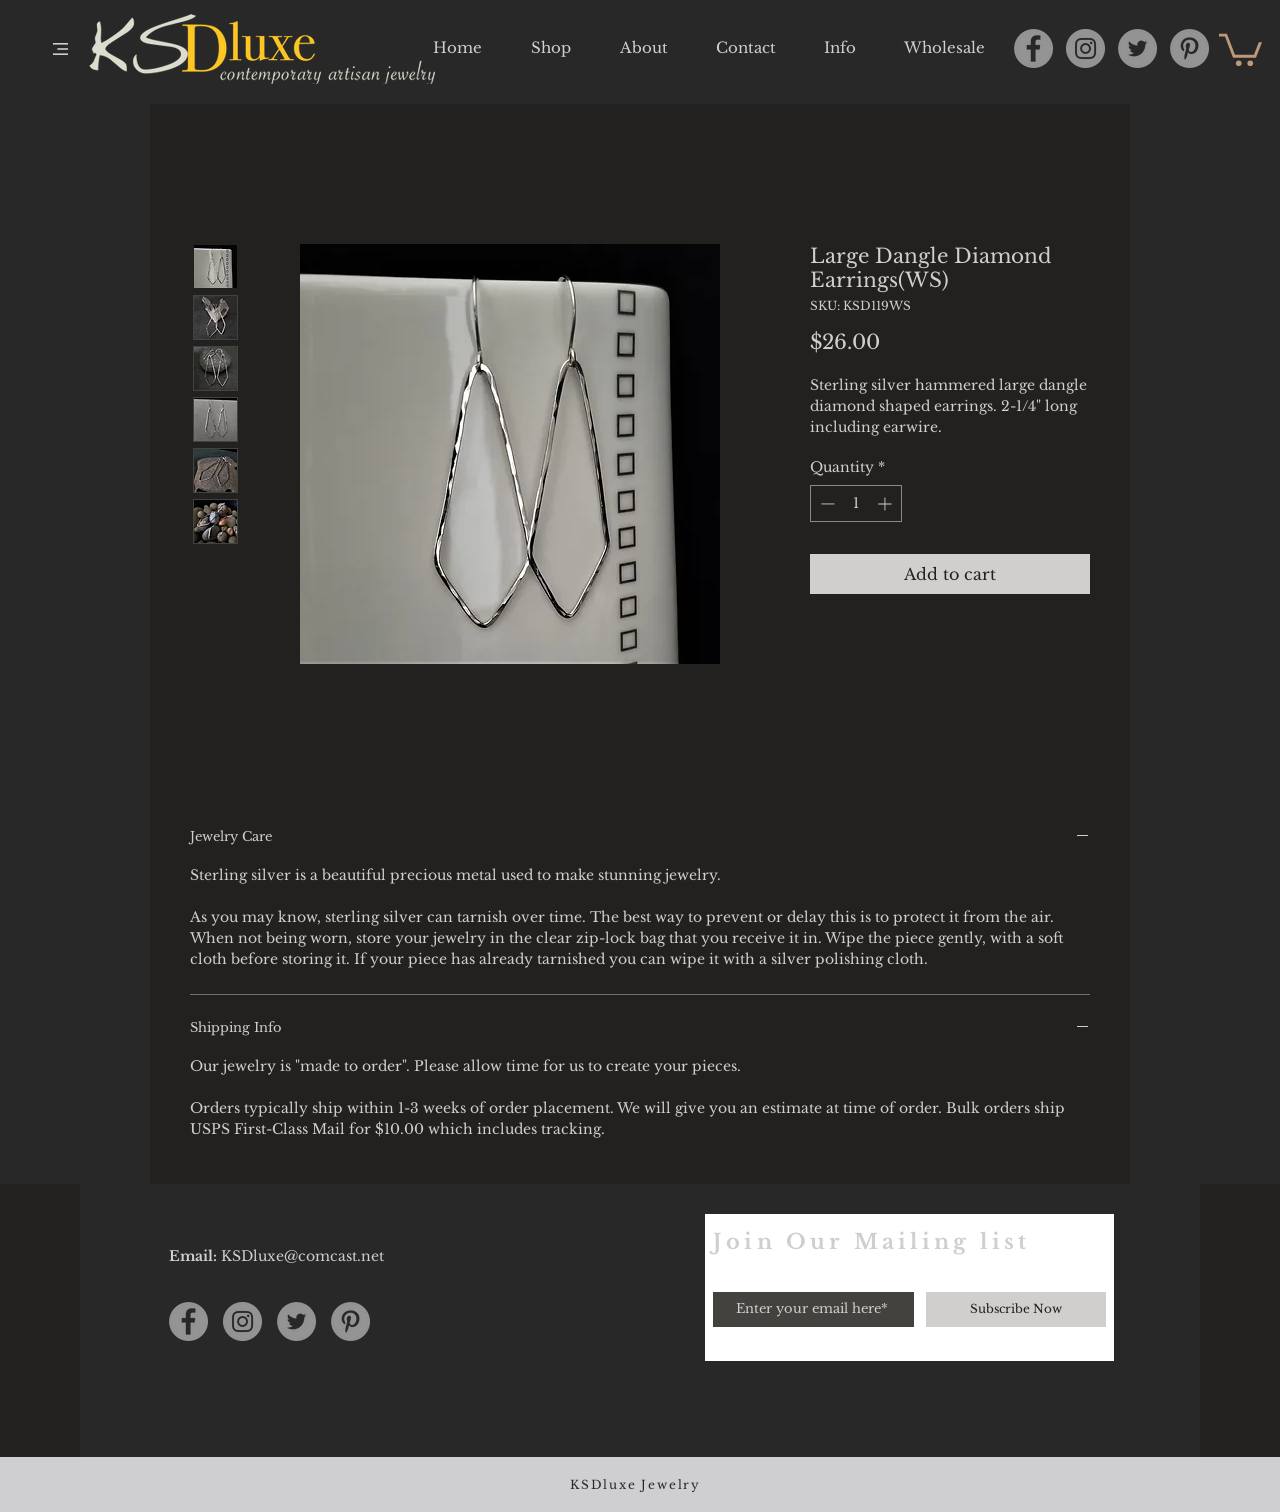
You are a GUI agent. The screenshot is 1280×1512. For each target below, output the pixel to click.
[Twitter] (1137, 48)
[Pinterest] (1189, 48)
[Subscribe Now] (1016, 1309)
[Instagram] (1085, 48)
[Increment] (886, 503)
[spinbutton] (856, 503)
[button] (60, 49)
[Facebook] (1033, 48)
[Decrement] (825, 503)
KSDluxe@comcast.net (302, 1256)
